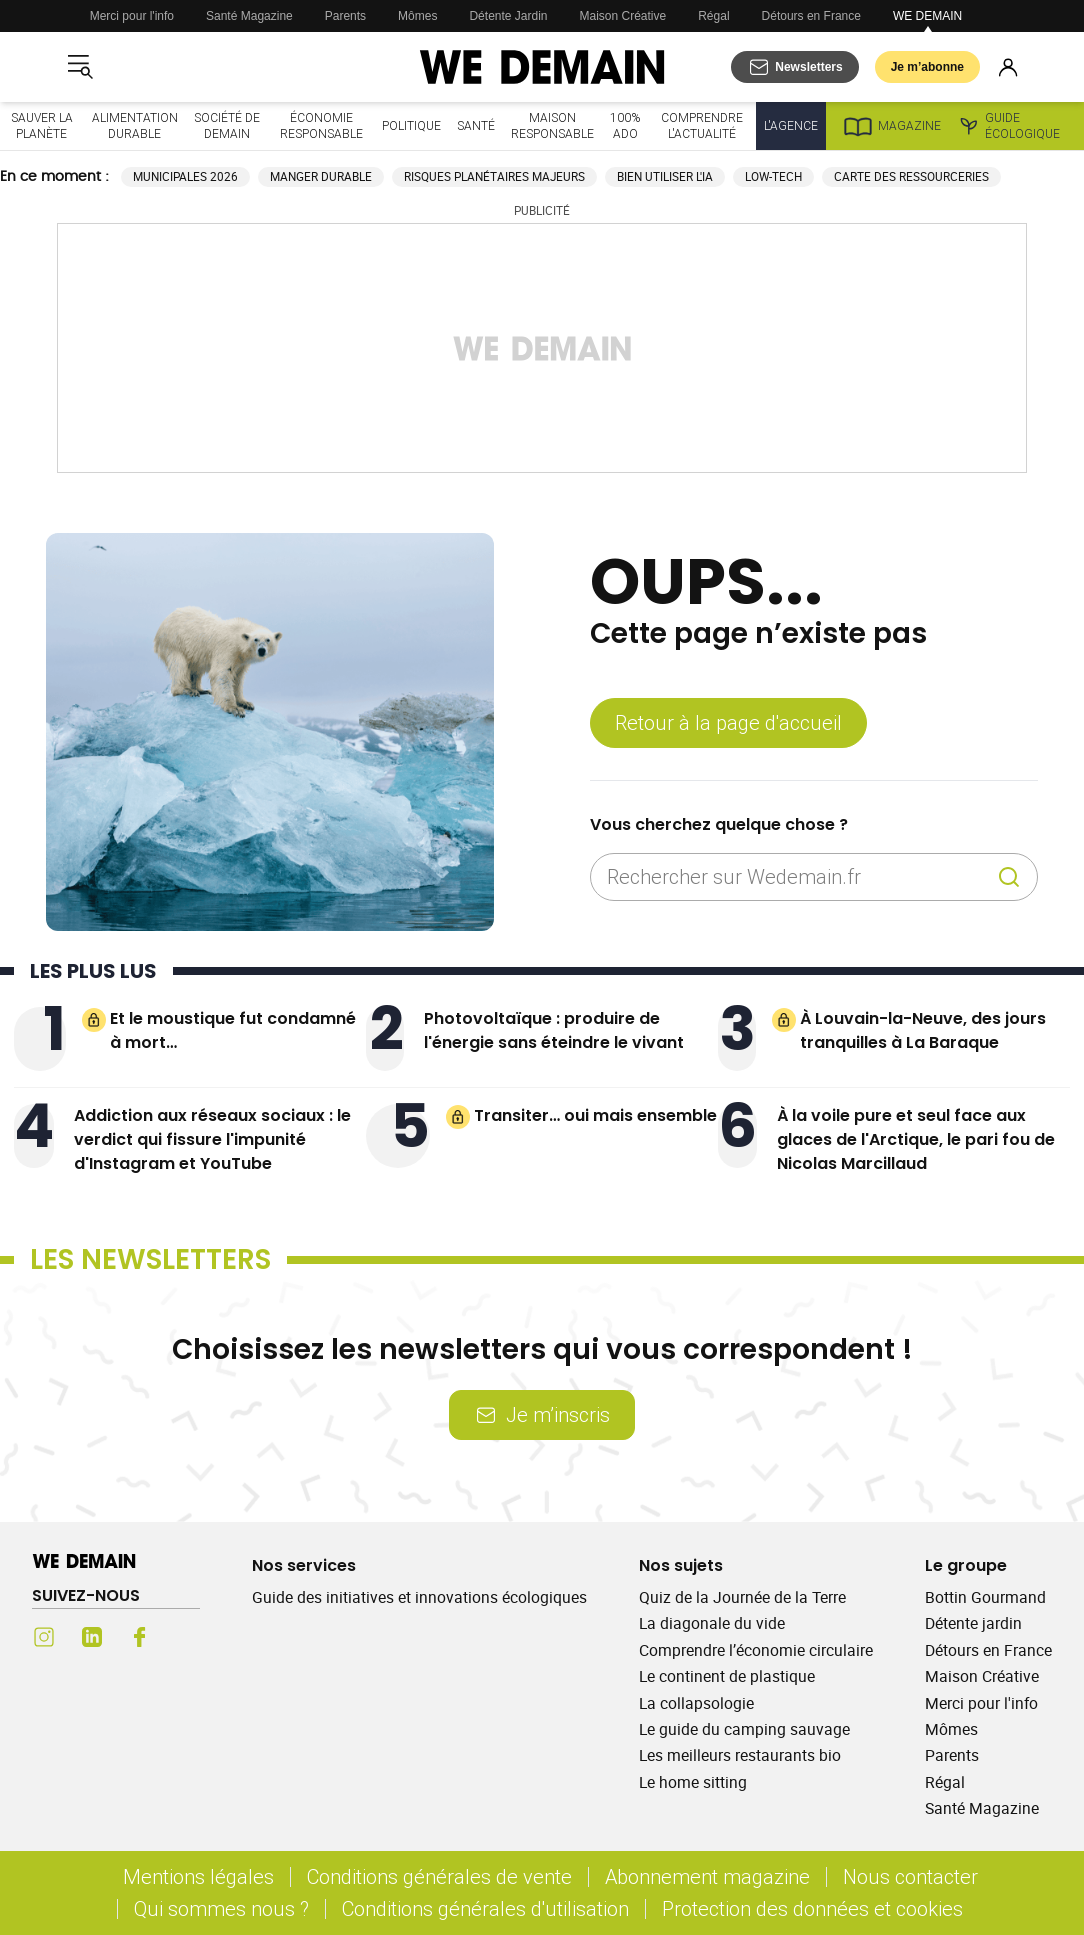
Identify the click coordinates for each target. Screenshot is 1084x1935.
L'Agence (791, 125)
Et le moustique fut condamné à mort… (233, 1030)
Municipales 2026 (185, 176)
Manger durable (321, 176)
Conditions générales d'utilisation (485, 1908)
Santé (476, 125)
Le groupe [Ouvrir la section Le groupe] (966, 1565)
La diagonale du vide (712, 1623)
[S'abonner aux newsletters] (794, 67)
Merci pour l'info (132, 16)
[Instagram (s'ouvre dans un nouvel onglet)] (44, 1637)
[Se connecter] (1008, 67)
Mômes (417, 16)
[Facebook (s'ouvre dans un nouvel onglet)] (140, 1637)
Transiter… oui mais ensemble (595, 1115)
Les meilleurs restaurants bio (740, 1755)
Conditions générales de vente (439, 1876)
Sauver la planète (42, 125)
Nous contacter (910, 1876)
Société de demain (227, 125)
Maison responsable (552, 125)
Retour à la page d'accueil (728, 722)
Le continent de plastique (727, 1676)
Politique (411, 125)
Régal (713, 16)
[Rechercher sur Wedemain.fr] (798, 877)
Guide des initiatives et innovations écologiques (419, 1597)
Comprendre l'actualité (702, 125)
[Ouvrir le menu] (80, 67)
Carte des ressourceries (911, 176)
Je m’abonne (927, 67)
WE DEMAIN (927, 16)
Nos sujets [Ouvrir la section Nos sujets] (681, 1565)
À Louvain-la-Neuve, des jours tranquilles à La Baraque (923, 1030)
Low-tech (773, 176)
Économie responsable (321, 125)
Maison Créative (623, 16)
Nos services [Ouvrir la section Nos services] (304, 1565)
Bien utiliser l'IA (665, 176)
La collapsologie (696, 1703)
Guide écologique (1008, 126)
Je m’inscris (542, 1414)
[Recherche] (1009, 877)
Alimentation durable (135, 125)
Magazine (891, 126)
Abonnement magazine (707, 1876)
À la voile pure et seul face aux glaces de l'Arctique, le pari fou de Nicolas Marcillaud (916, 1139)
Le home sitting (693, 1782)
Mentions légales (198, 1876)
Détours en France (811, 16)
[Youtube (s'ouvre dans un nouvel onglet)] (188, 1637)
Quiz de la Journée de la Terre (742, 1597)
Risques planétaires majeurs (494, 176)
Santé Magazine (249, 16)
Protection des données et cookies (815, 1908)
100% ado (625, 125)
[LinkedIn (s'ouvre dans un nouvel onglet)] (92, 1637)
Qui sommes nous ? (221, 1908)
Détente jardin (973, 1623)
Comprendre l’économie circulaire (756, 1650)
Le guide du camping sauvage (744, 1729)
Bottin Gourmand (985, 1597)
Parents (345, 16)
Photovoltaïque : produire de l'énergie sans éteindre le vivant (554, 1030)
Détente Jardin (508, 16)
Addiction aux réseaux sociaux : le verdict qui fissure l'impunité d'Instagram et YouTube (212, 1139)
